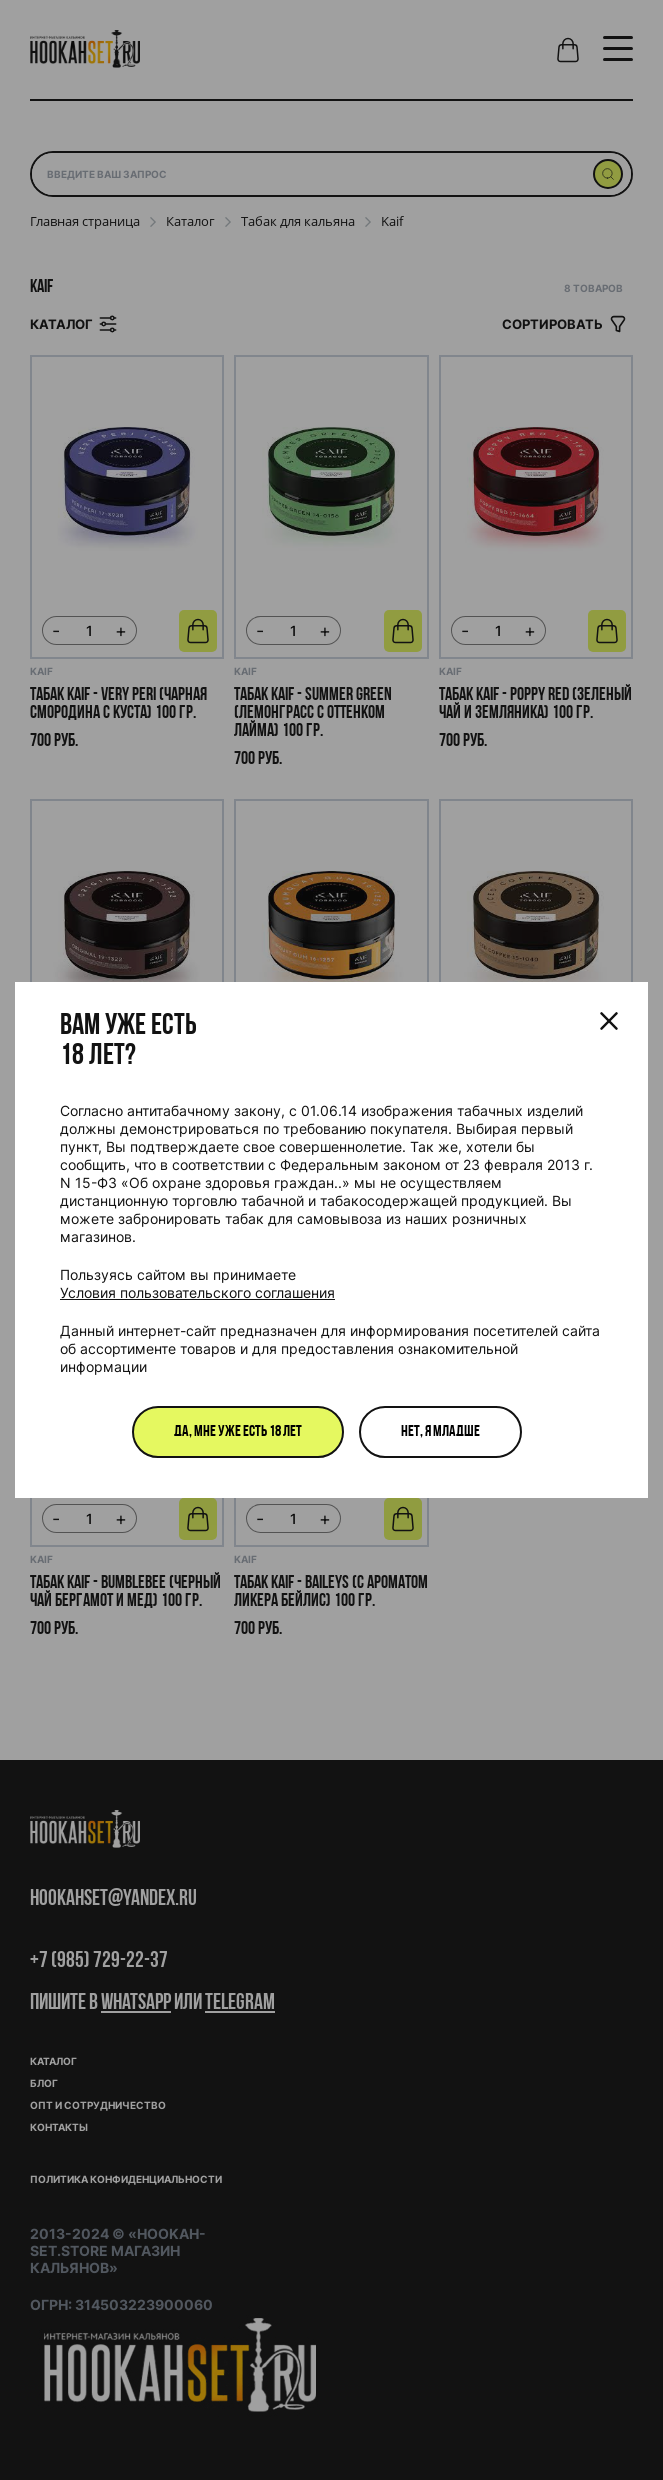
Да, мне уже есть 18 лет (238, 1432)
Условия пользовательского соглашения (197, 1292)
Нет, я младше (440, 1432)
